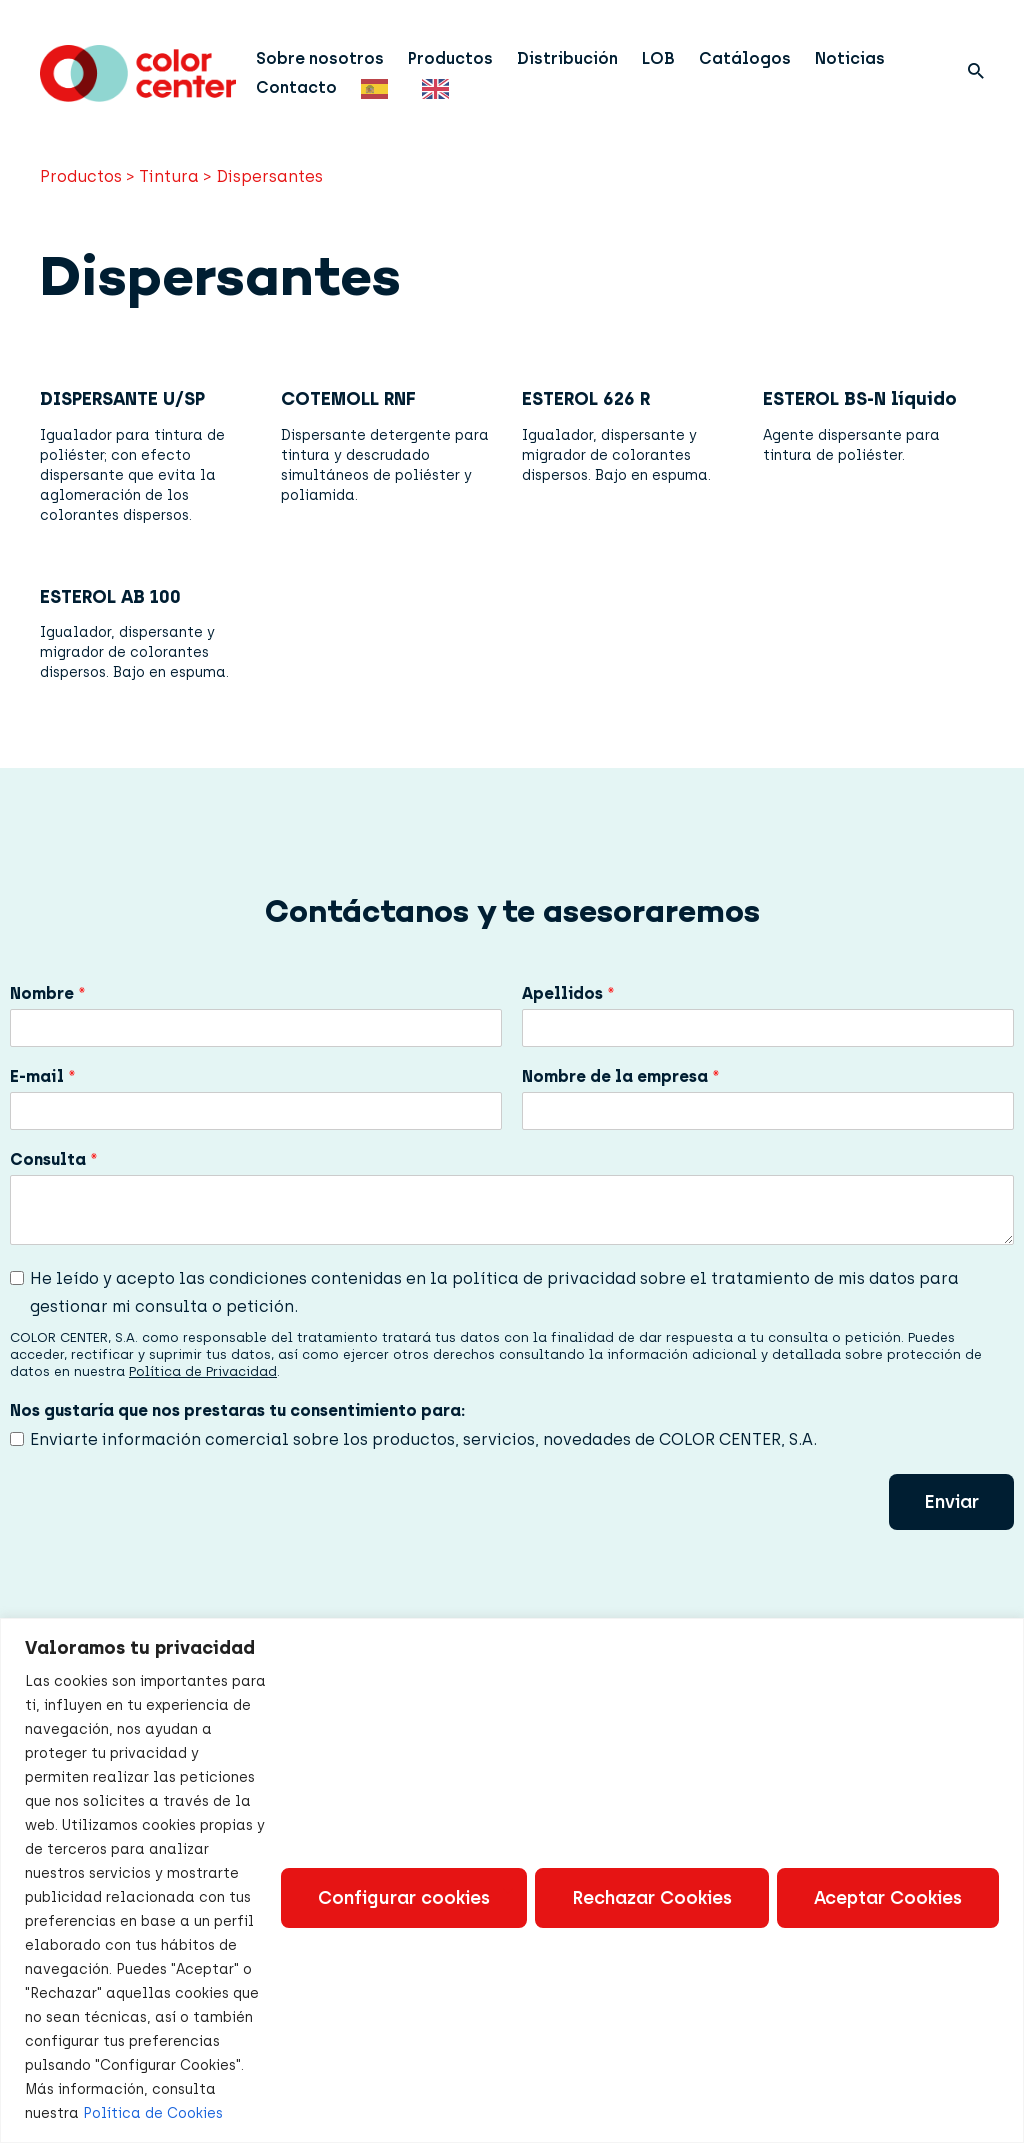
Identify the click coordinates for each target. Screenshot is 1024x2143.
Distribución (567, 58)
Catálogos (745, 58)
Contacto (296, 87)
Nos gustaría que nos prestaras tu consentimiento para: (237, 1410)
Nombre (48, 993)
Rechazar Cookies (652, 1898)
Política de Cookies (153, 2113)
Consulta (54, 1159)
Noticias (850, 58)
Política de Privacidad (203, 1371)
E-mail (43, 1076)
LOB (658, 58)
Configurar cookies (404, 1898)
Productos (450, 58)
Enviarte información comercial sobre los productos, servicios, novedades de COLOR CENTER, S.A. (423, 1439)
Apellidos (568, 993)
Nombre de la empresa (621, 1076)
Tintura (169, 176)
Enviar (951, 1502)
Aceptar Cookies (888, 1898)
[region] (512, 1880)
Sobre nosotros (320, 58)
